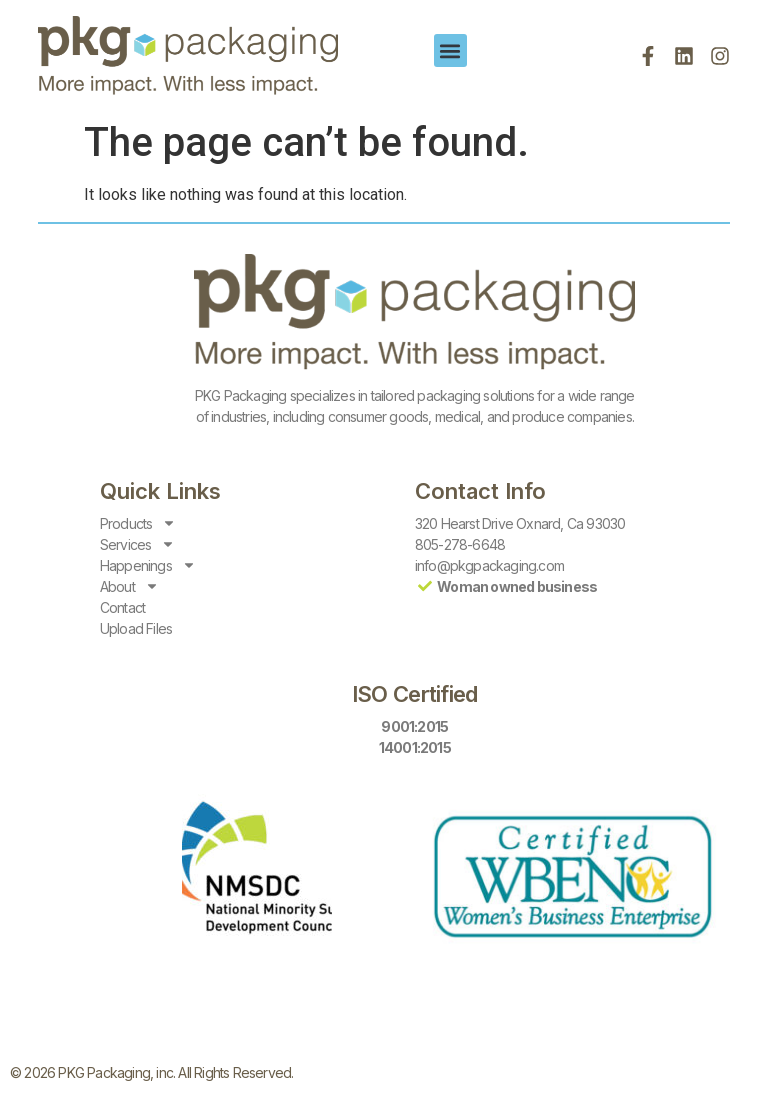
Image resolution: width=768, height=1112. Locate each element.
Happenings (148, 565)
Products (138, 523)
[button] (450, 50)
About (129, 586)
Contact (122, 607)
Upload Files (136, 628)
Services (138, 544)
